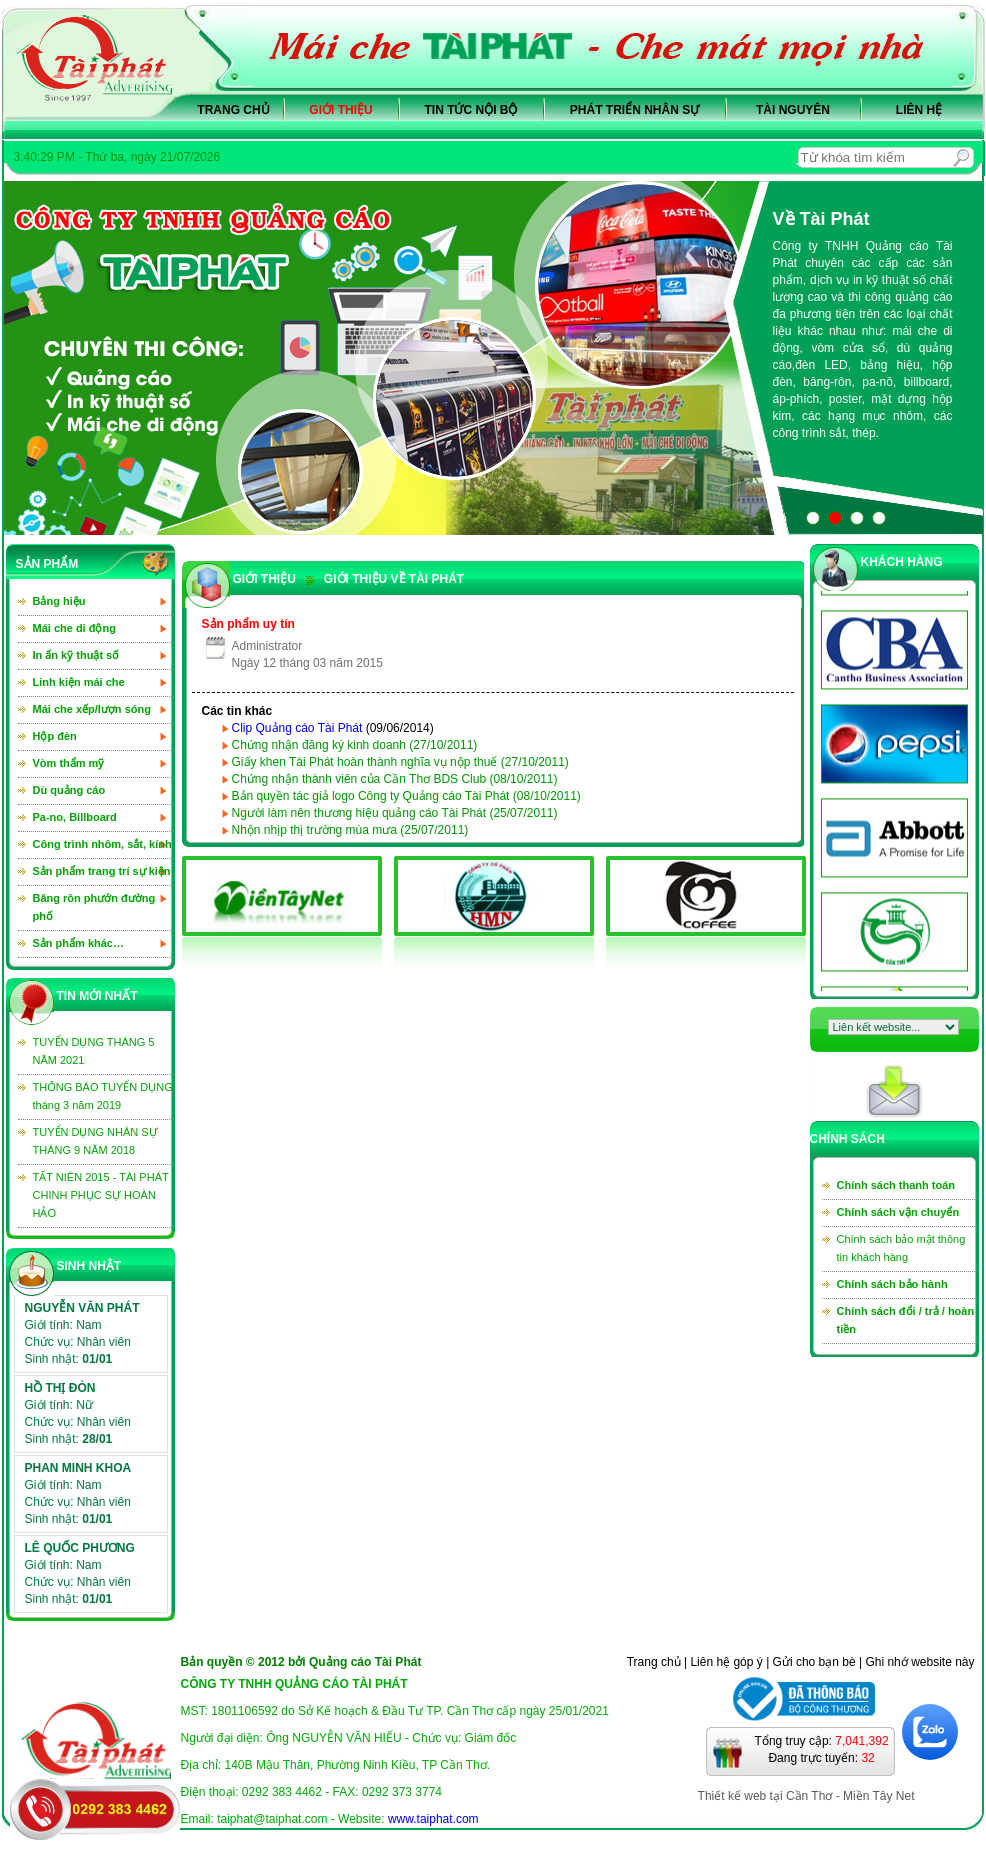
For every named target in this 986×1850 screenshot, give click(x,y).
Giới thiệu (340, 110)
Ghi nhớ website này (919, 1662)
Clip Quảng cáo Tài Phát (297, 728)
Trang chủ (233, 110)
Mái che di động (74, 628)
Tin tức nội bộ (471, 110)
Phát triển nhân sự (634, 110)
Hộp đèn (55, 736)
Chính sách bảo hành (892, 1284)
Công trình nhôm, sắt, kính (102, 844)
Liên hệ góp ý (726, 1662)
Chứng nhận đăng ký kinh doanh (355, 745)
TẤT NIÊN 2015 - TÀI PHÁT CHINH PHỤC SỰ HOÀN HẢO (101, 1195)
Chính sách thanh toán (896, 1185)
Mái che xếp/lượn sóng (92, 709)
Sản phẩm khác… (78, 943)
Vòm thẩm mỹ (69, 763)
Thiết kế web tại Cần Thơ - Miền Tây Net (806, 1796)
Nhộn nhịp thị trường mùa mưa (350, 830)
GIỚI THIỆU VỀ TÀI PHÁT (385, 579)
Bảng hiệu (59, 601)
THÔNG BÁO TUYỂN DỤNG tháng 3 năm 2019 (103, 1096)
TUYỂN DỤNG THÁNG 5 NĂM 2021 (94, 1051)
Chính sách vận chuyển (898, 1212)
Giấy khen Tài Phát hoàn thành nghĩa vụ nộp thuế (400, 762)
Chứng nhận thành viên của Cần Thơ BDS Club (395, 779)
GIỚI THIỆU (264, 579)
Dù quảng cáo (69, 790)
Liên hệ (919, 110)
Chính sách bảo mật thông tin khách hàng (901, 1248)
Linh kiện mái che (79, 682)
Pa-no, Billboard (75, 817)
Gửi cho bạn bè (814, 1662)
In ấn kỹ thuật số (76, 655)
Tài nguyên (793, 110)
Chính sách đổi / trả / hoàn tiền (906, 1320)
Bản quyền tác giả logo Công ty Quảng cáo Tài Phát (406, 796)
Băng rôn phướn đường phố (94, 907)
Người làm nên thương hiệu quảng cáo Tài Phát (395, 813)
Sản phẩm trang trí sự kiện (102, 871)
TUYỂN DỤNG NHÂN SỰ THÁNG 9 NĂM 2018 (95, 1141)
